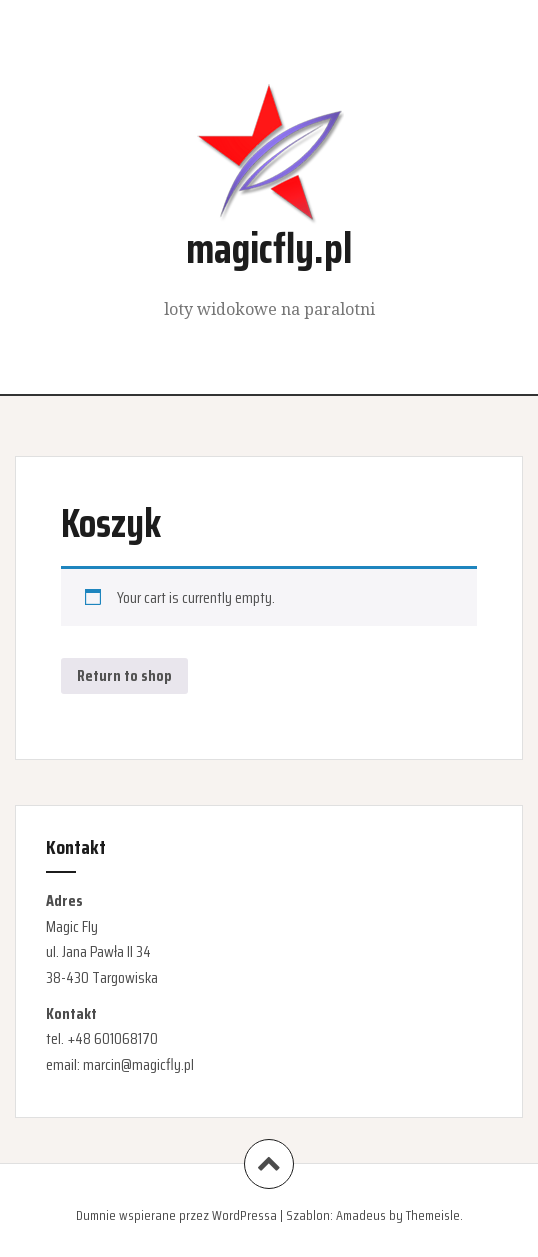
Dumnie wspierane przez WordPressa (176, 1215)
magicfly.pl (269, 248)
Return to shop (124, 675)
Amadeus (361, 1215)
